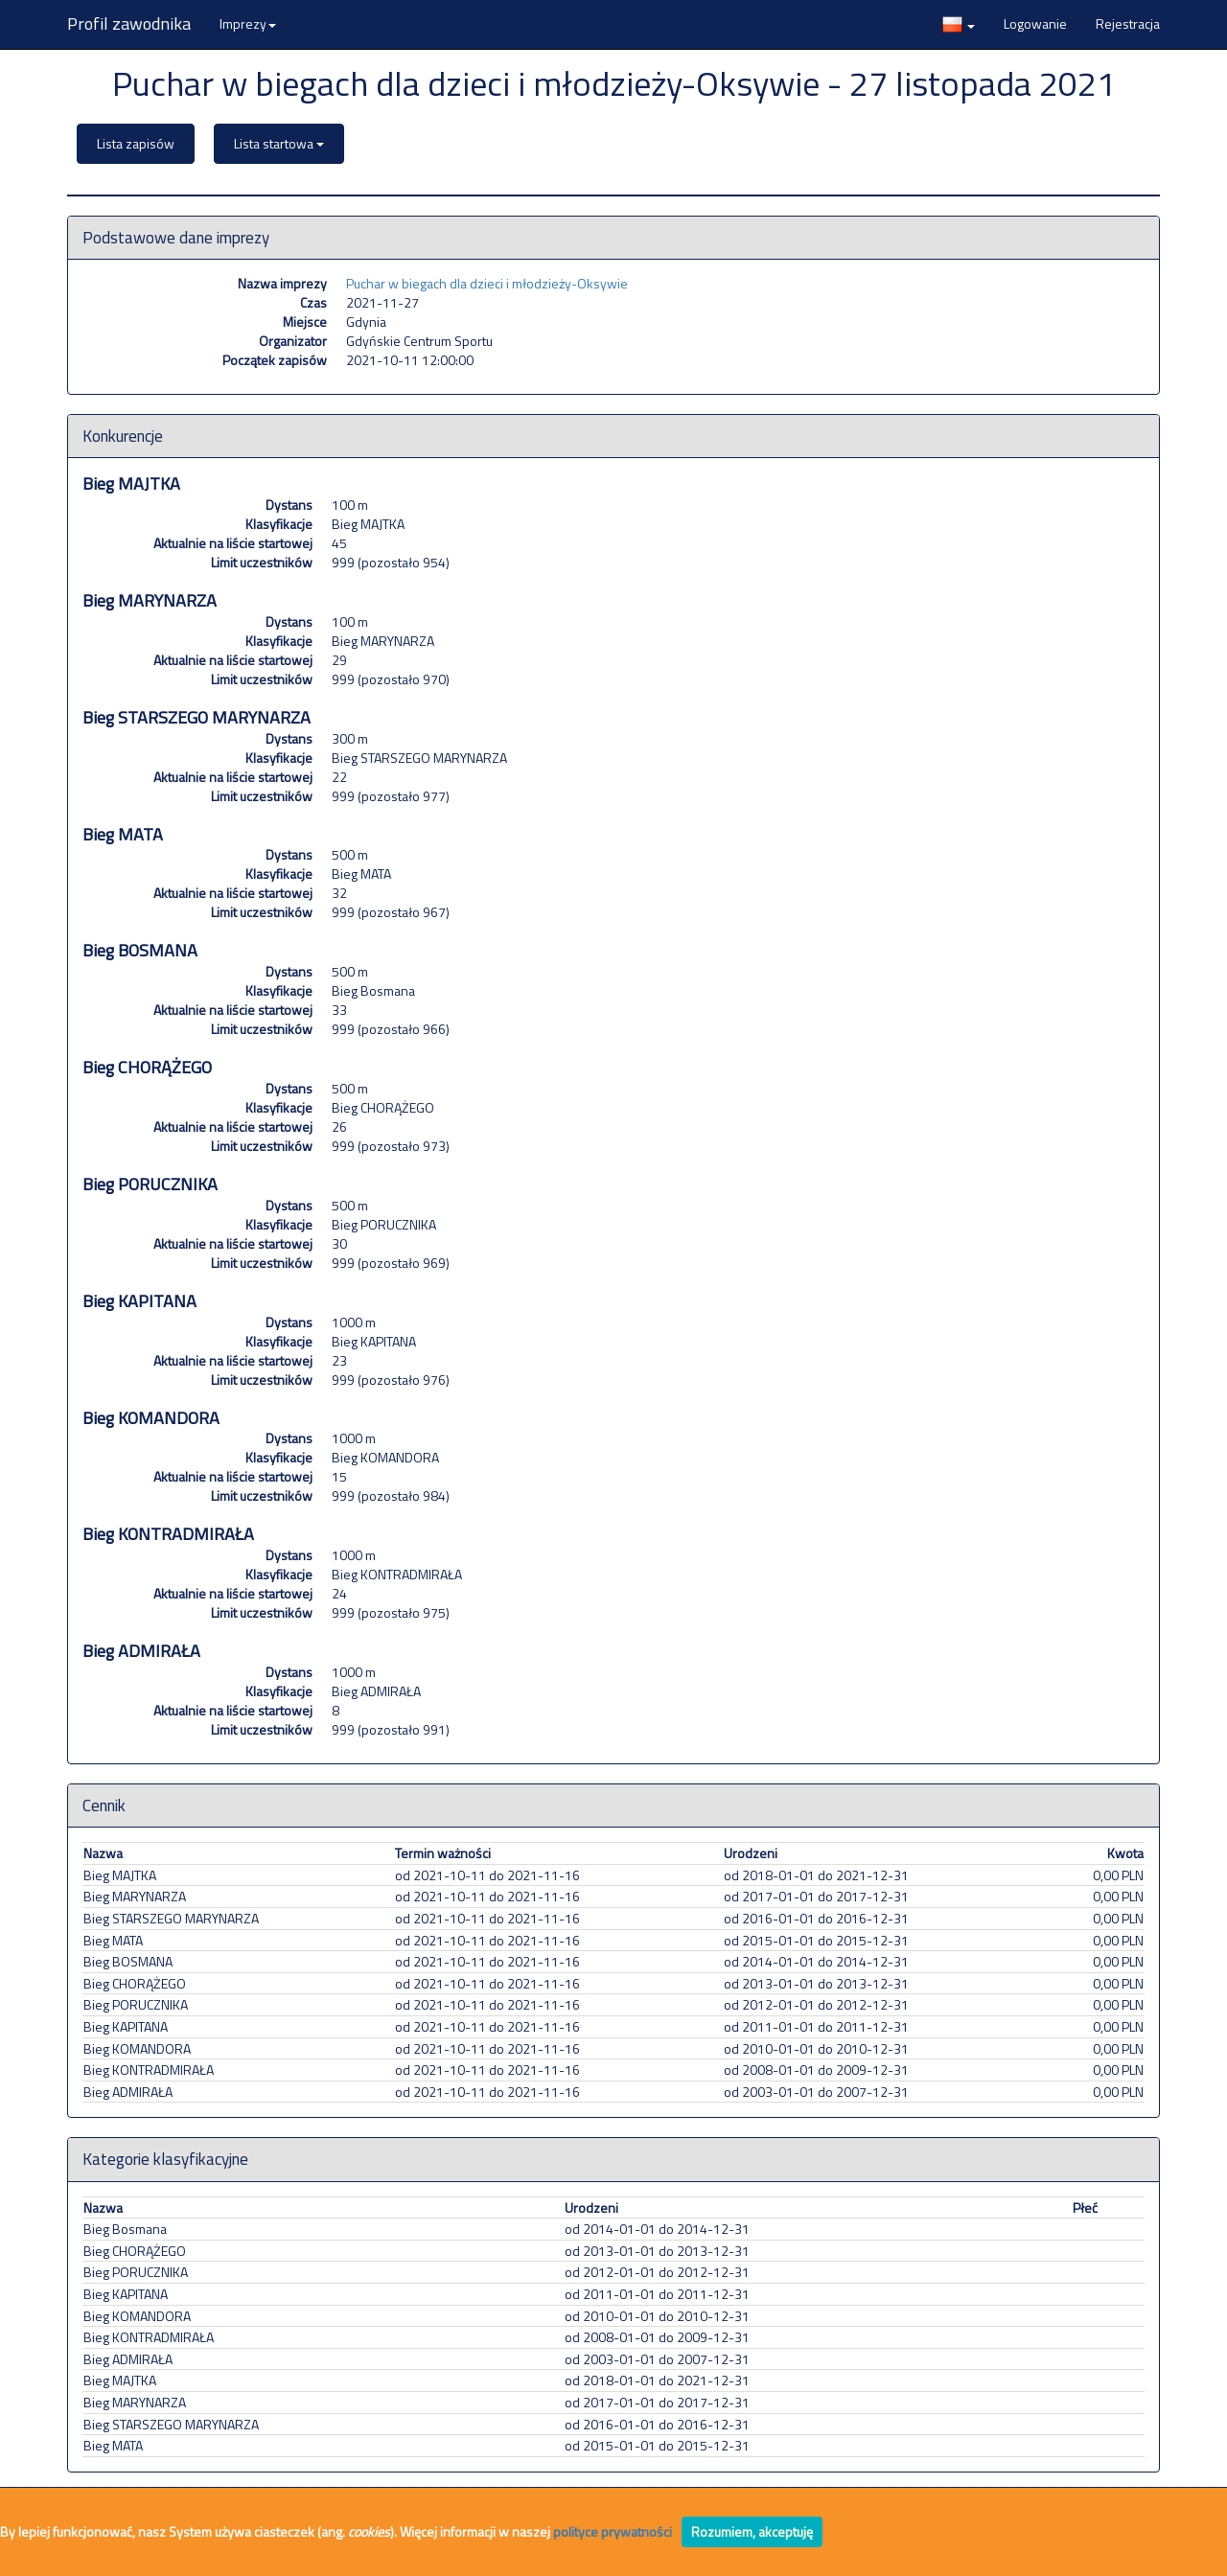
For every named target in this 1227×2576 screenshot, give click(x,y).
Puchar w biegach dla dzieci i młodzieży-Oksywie (487, 283)
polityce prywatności (612, 2531)
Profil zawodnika (129, 23)
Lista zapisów (135, 143)
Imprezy (248, 23)
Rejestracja (1128, 23)
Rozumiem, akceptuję (752, 2531)
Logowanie (1035, 23)
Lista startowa (279, 143)
